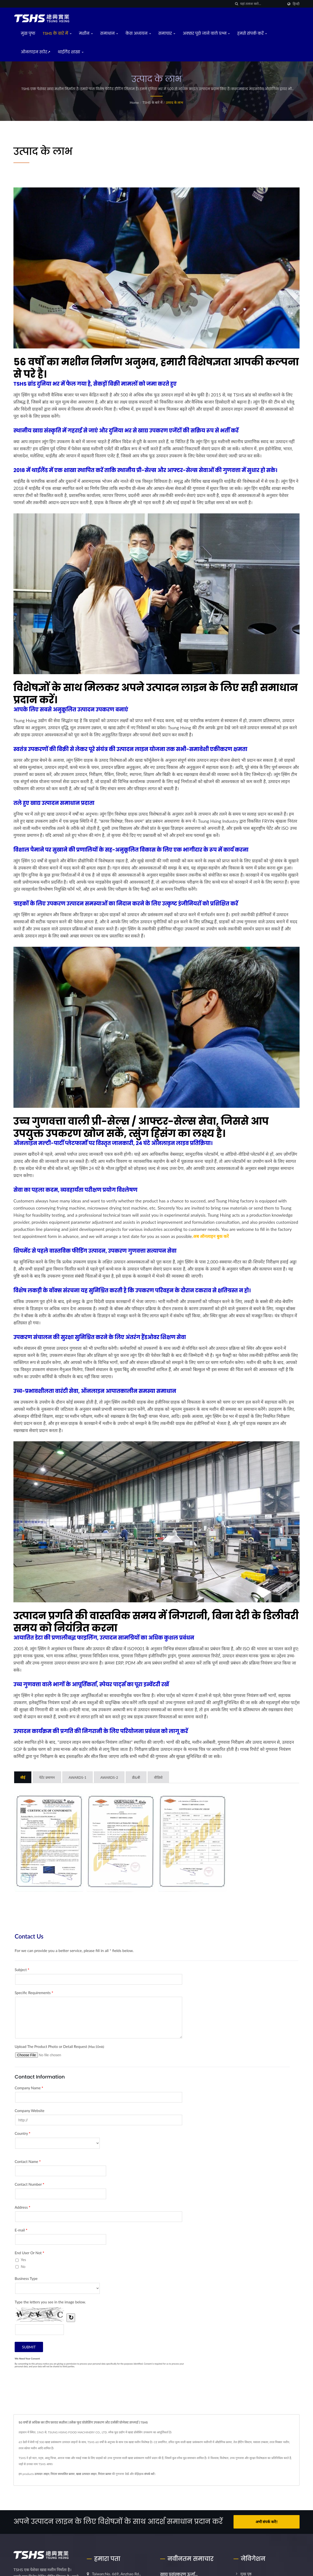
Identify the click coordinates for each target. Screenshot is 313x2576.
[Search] (262, 3)
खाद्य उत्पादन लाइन (86, 2474)
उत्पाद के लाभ (174, 102)
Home (134, 102)
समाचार (167, 33)
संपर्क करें (149, 2474)
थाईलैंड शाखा (71, 52)
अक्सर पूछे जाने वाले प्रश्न (206, 33)
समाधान (109, 33)
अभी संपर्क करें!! (267, 2521)
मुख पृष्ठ (28, 33)
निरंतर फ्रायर (104, 2474)
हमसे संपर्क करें (252, 33)
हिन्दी (296, 4)
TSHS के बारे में (57, 33)
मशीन (86, 33)
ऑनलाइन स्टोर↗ (35, 52)
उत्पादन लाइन (41, 2474)
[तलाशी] (236, 3)
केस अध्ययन (138, 33)
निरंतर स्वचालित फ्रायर (63, 2474)
